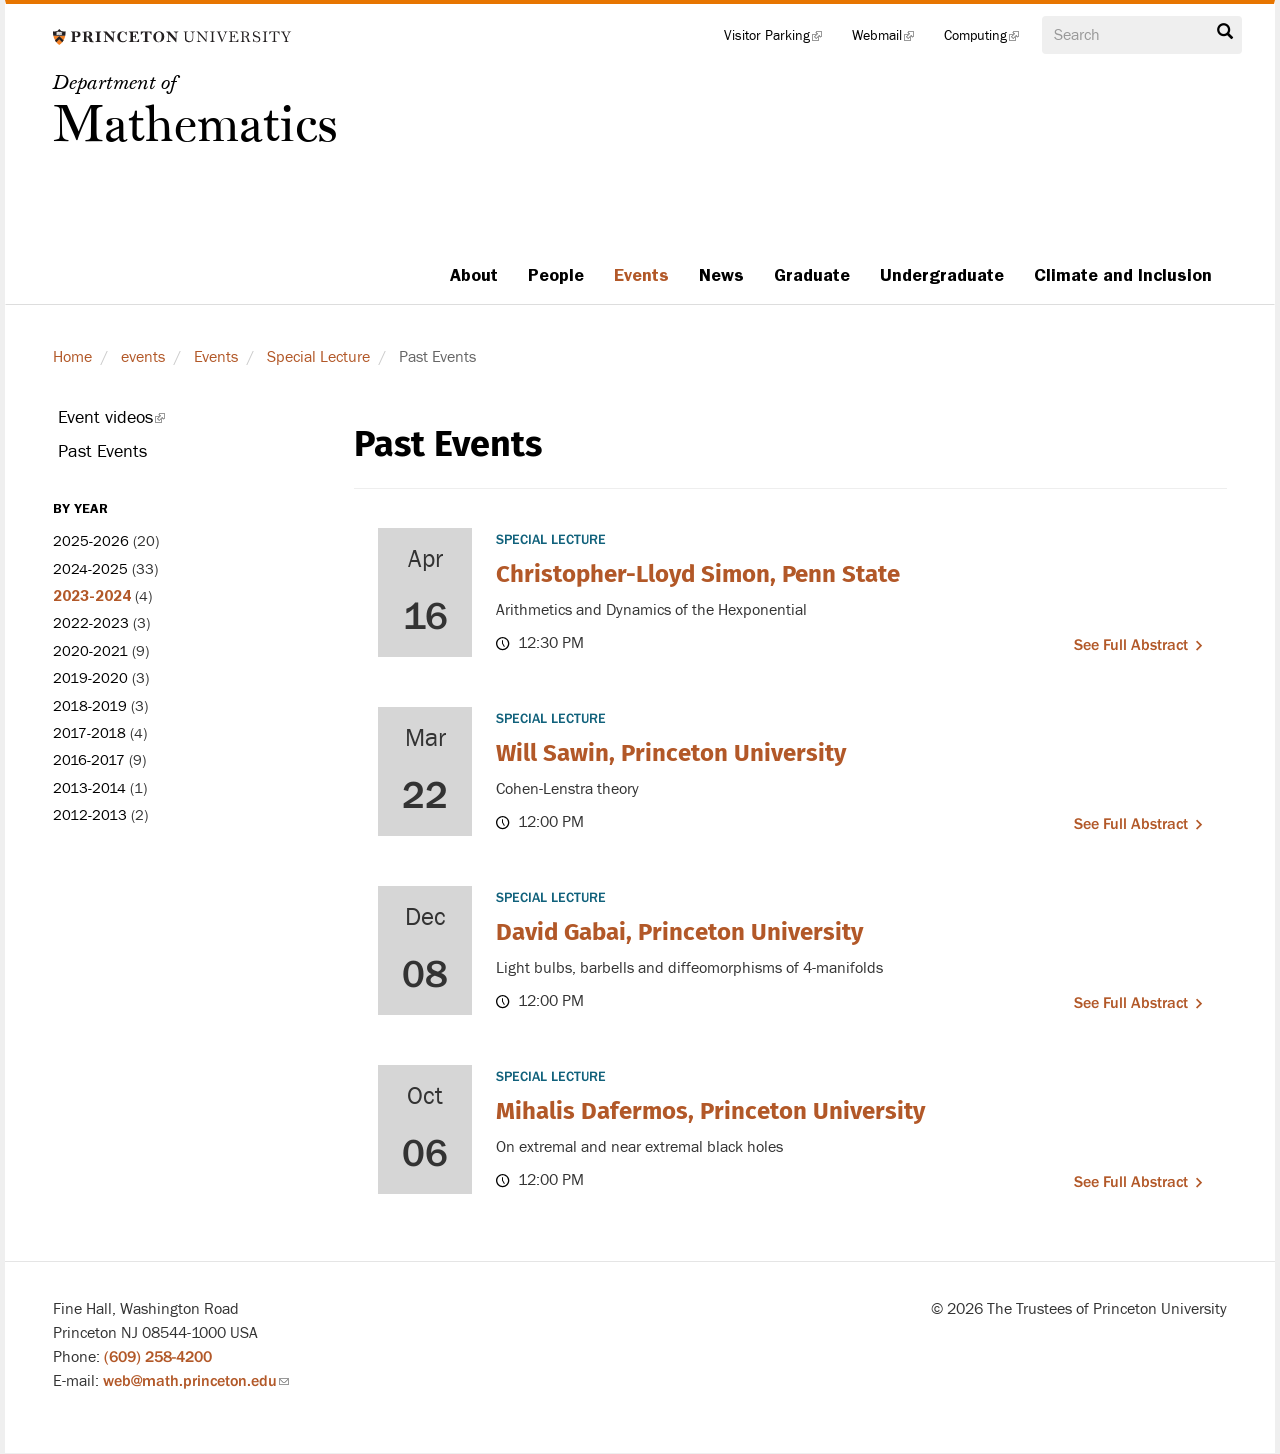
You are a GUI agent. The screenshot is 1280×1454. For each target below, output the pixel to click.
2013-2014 (89, 788)
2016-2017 (89, 760)
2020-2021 (90, 651)
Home (72, 357)
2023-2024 (92, 596)
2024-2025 (90, 569)
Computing (989, 40)
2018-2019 (90, 706)
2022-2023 (91, 623)
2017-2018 (89, 733)
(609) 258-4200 (158, 1357)
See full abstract (1131, 645)
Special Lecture (318, 357)
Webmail (890, 40)
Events (641, 275)
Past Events (102, 451)
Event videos (139, 421)
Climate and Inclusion (1123, 275)
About (474, 275)
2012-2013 (90, 815)
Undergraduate (942, 275)
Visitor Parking (780, 40)
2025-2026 (91, 541)
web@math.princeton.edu (196, 1381)
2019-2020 (90, 678)
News (721, 275)
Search (1225, 32)
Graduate (812, 275)
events (143, 357)
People (556, 275)
